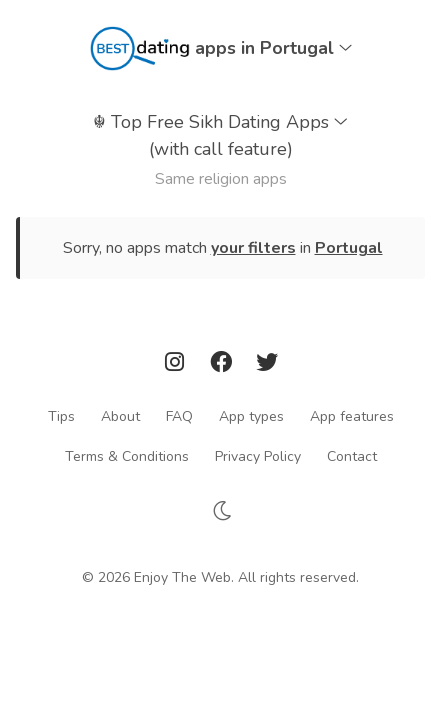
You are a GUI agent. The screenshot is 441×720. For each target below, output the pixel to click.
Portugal (349, 248)
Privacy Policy (258, 455)
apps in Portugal (273, 48)
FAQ (179, 415)
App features (352, 415)
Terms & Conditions (127, 455)
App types (251, 415)
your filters (253, 248)
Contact (352, 455)
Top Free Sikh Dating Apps (220, 136)
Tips (61, 415)
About (120, 415)
